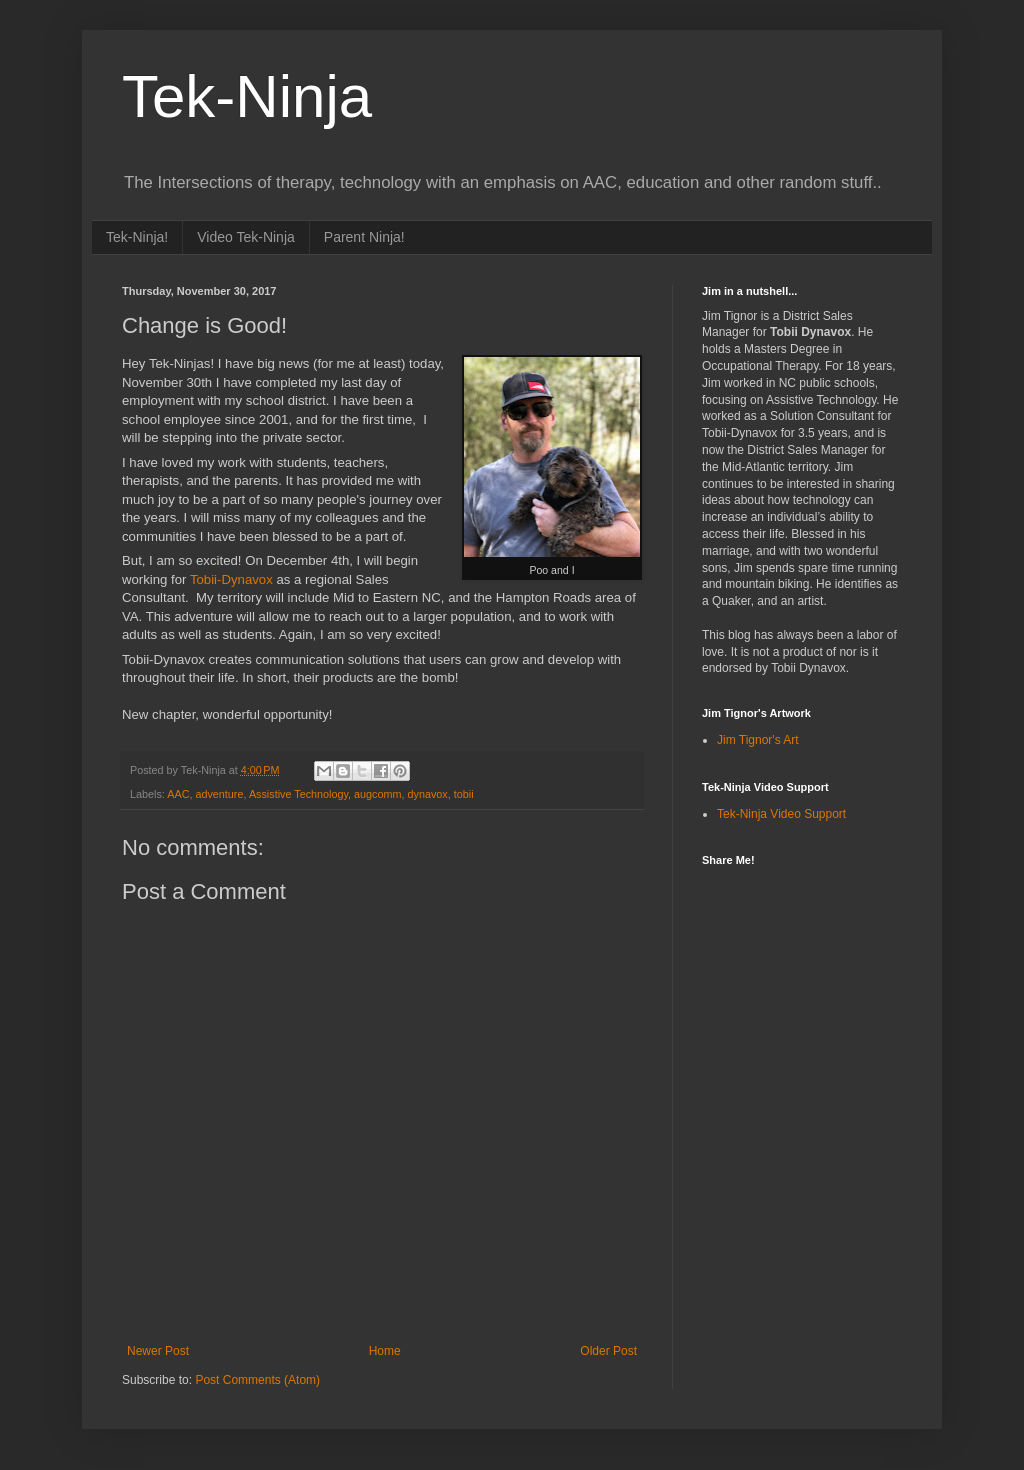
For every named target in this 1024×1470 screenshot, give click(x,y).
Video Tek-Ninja (246, 237)
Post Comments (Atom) (257, 1380)
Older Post (608, 1351)
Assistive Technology (298, 794)
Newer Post (158, 1351)
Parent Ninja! (364, 237)
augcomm (377, 794)
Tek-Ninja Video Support (781, 814)
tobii (464, 794)
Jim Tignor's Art (758, 740)
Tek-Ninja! (137, 237)
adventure (219, 794)
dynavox (428, 794)
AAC (178, 794)
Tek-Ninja (247, 96)
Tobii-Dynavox (231, 579)
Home (385, 1351)
